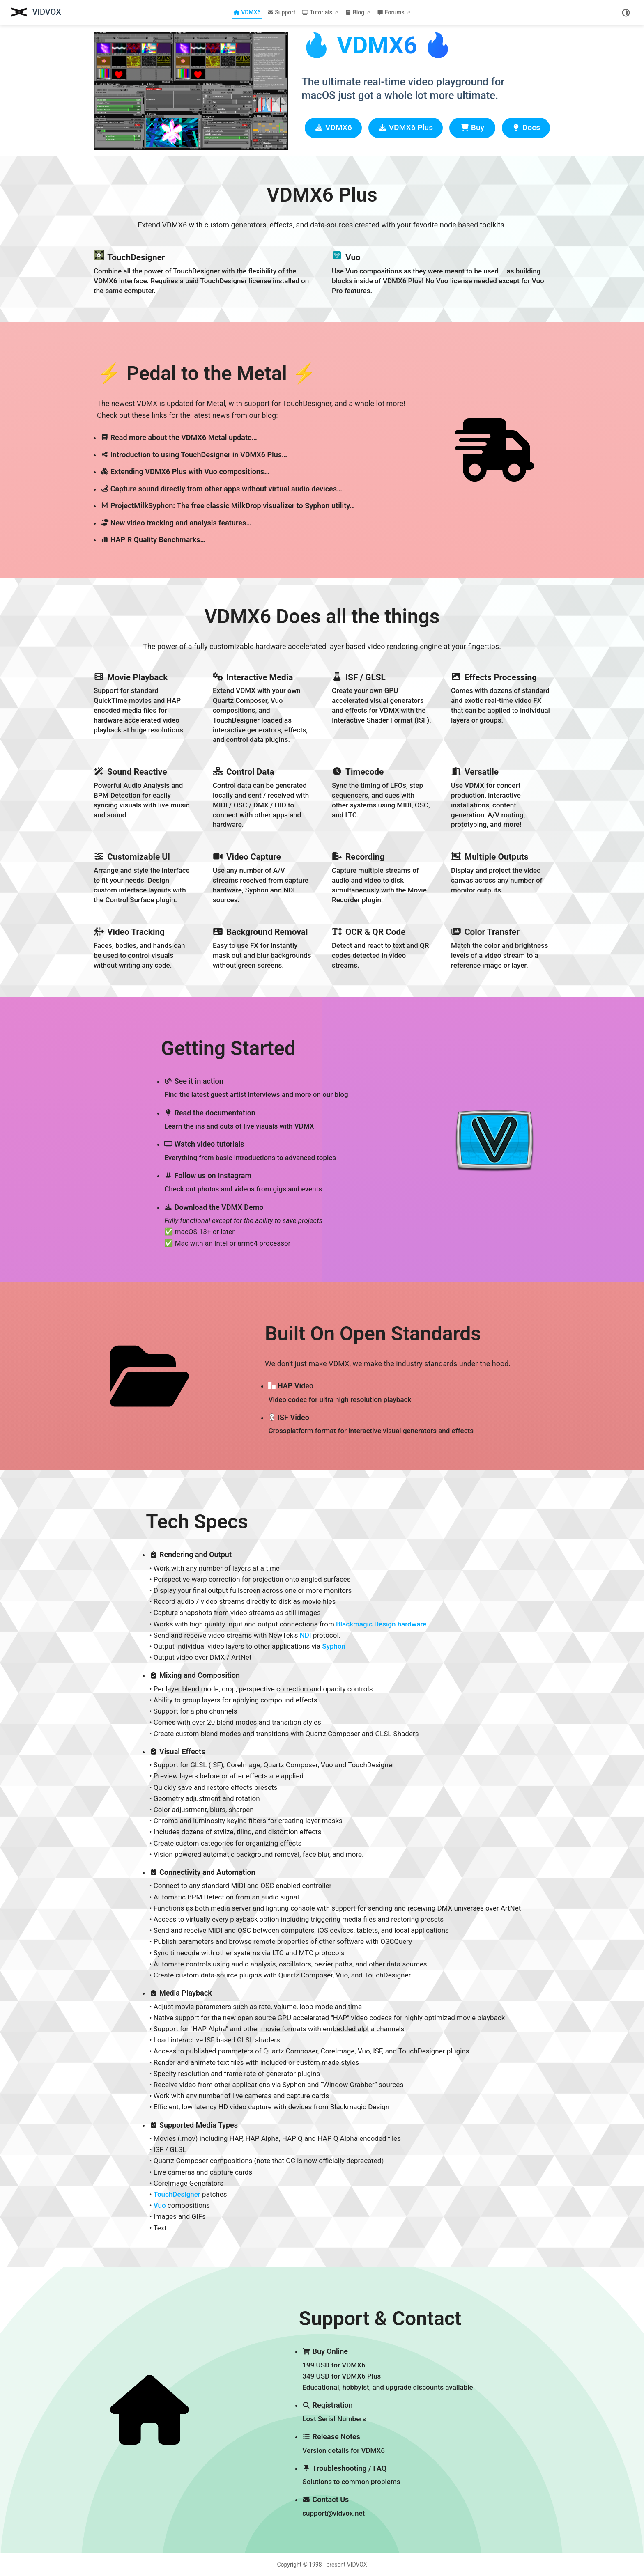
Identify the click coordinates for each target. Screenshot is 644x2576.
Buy (472, 128)
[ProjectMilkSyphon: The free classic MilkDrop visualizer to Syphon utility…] (256, 505)
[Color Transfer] (500, 947)
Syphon (333, 1646)
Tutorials (317, 12)
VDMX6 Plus (405, 128)
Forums (390, 12)
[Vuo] (441, 272)
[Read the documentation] (256, 1120)
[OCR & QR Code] (381, 947)
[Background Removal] (262, 947)
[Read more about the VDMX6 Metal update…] (256, 437)
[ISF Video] (387, 1424)
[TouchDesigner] (203, 272)
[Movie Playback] (143, 707)
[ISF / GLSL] (381, 707)
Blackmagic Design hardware (381, 1624)
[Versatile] (500, 797)
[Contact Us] (387, 2506)
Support (281, 12)
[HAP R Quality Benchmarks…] (256, 539)
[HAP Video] (387, 1393)
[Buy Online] (387, 2369)
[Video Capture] (262, 877)
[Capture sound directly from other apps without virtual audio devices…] (256, 489)
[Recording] (381, 877)
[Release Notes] (387, 2443)
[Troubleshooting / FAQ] (387, 2475)
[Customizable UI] (143, 877)
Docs (526, 128)
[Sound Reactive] (143, 797)
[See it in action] (256, 1088)
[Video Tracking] (143, 947)
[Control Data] (262, 797)
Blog (354, 12)
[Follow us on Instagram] (256, 1182)
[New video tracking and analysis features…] (256, 523)
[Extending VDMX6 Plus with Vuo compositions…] (256, 471)
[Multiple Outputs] (500, 877)
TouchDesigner (177, 2194)
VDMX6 (246, 12)
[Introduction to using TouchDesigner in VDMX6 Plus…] (256, 455)
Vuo (160, 2205)
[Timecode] (381, 797)
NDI (305, 1635)
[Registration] (387, 2412)
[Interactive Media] (262, 707)
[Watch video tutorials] (256, 1151)
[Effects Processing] (500, 707)
